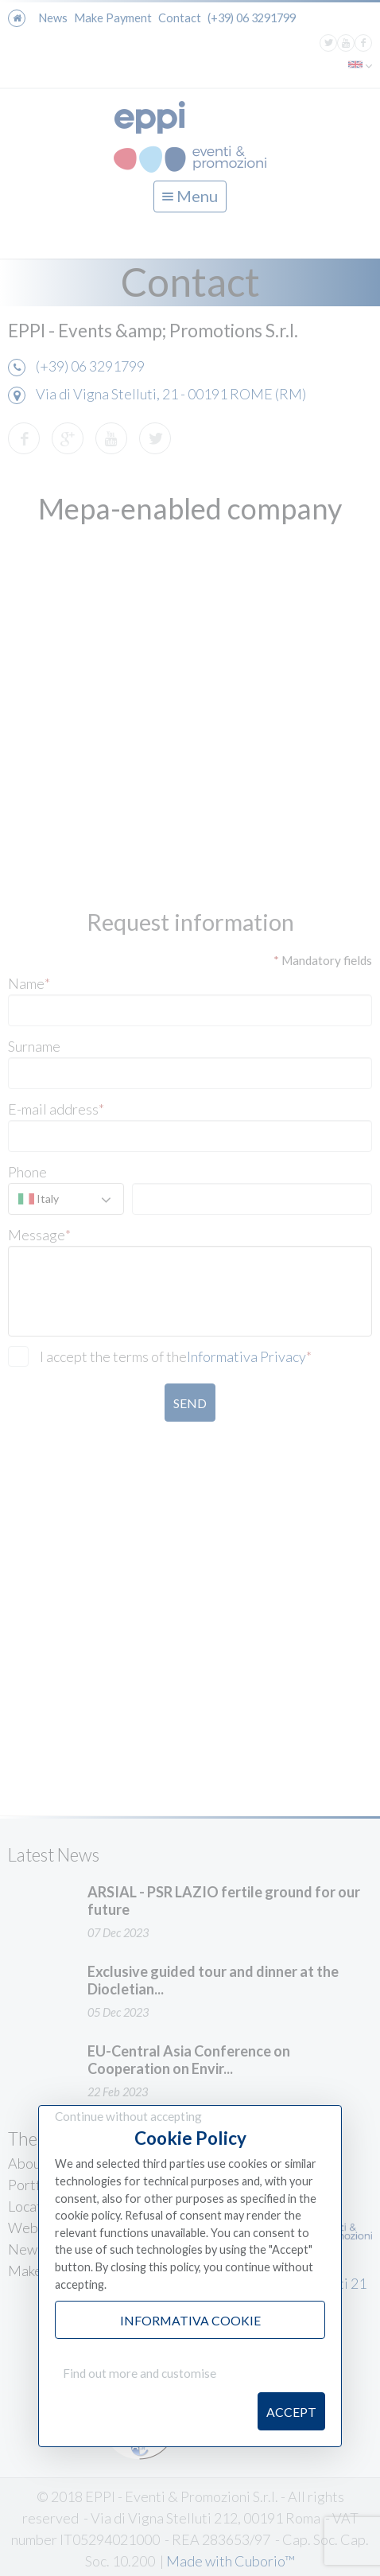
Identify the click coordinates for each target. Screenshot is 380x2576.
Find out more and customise (139, 2373)
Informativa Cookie (190, 2320)
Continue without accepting (128, 2116)
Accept (291, 2411)
